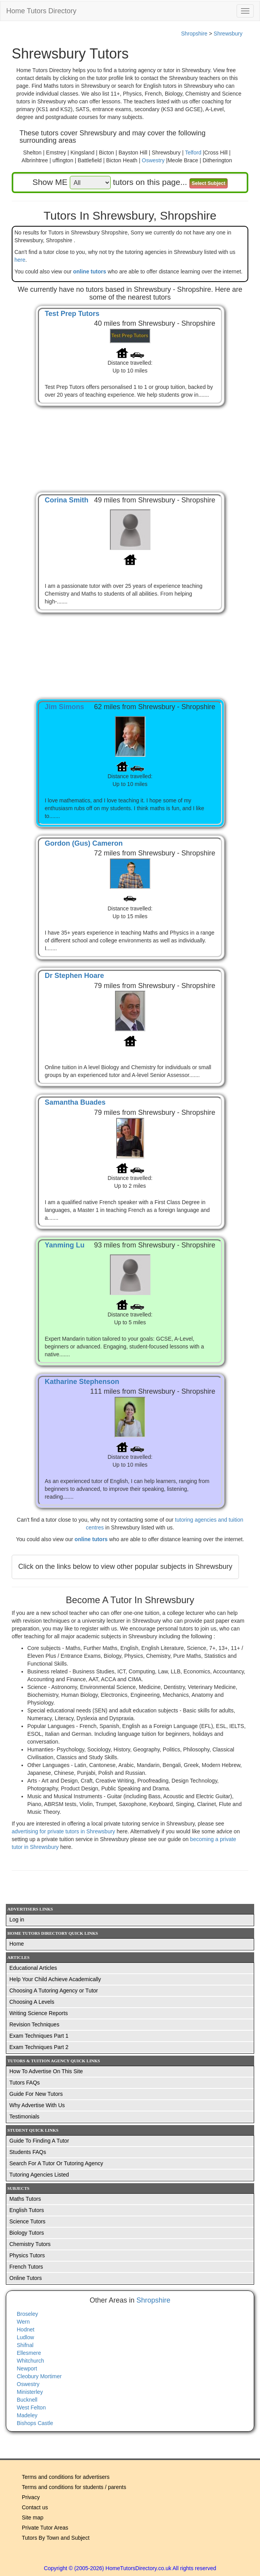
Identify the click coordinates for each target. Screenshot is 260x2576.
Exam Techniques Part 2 (39, 2047)
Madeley (27, 2415)
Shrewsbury (228, 33)
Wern (23, 2322)
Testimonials (24, 2116)
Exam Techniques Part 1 (39, 2036)
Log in (16, 1919)
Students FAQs (27, 2152)
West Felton (31, 2407)
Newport (27, 2368)
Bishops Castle (35, 2423)
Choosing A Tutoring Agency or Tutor (53, 1990)
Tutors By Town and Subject (56, 2538)
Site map (32, 2517)
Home (16, 1944)
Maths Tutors (25, 2199)
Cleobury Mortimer (39, 2376)
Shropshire (194, 33)
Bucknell (27, 2400)
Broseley (27, 2314)
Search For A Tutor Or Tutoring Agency (56, 2163)
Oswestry (153, 160)
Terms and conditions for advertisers (66, 2477)
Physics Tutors (27, 2255)
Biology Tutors (26, 2233)
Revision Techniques (34, 2024)
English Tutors (26, 2210)
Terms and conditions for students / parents (74, 2487)
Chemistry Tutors (30, 2244)
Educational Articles (33, 1968)
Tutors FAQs (24, 2082)
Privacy (31, 2497)
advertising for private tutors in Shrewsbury (64, 1831)
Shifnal (25, 2345)
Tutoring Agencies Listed (39, 2175)
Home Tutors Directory (41, 11)
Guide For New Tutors (36, 2094)
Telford (193, 152)
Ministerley (30, 2392)
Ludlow (25, 2337)
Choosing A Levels (31, 2002)
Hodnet (25, 2329)
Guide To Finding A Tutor (39, 2141)
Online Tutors (25, 2278)
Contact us (35, 2507)
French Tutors (26, 2267)
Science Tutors (27, 2221)
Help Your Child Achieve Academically (55, 1979)
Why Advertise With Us (37, 2105)
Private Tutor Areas (45, 2528)
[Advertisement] (130, 441)
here (19, 260)
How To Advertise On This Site (46, 2071)
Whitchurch (30, 2361)
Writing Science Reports (38, 2013)
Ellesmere (29, 2353)
